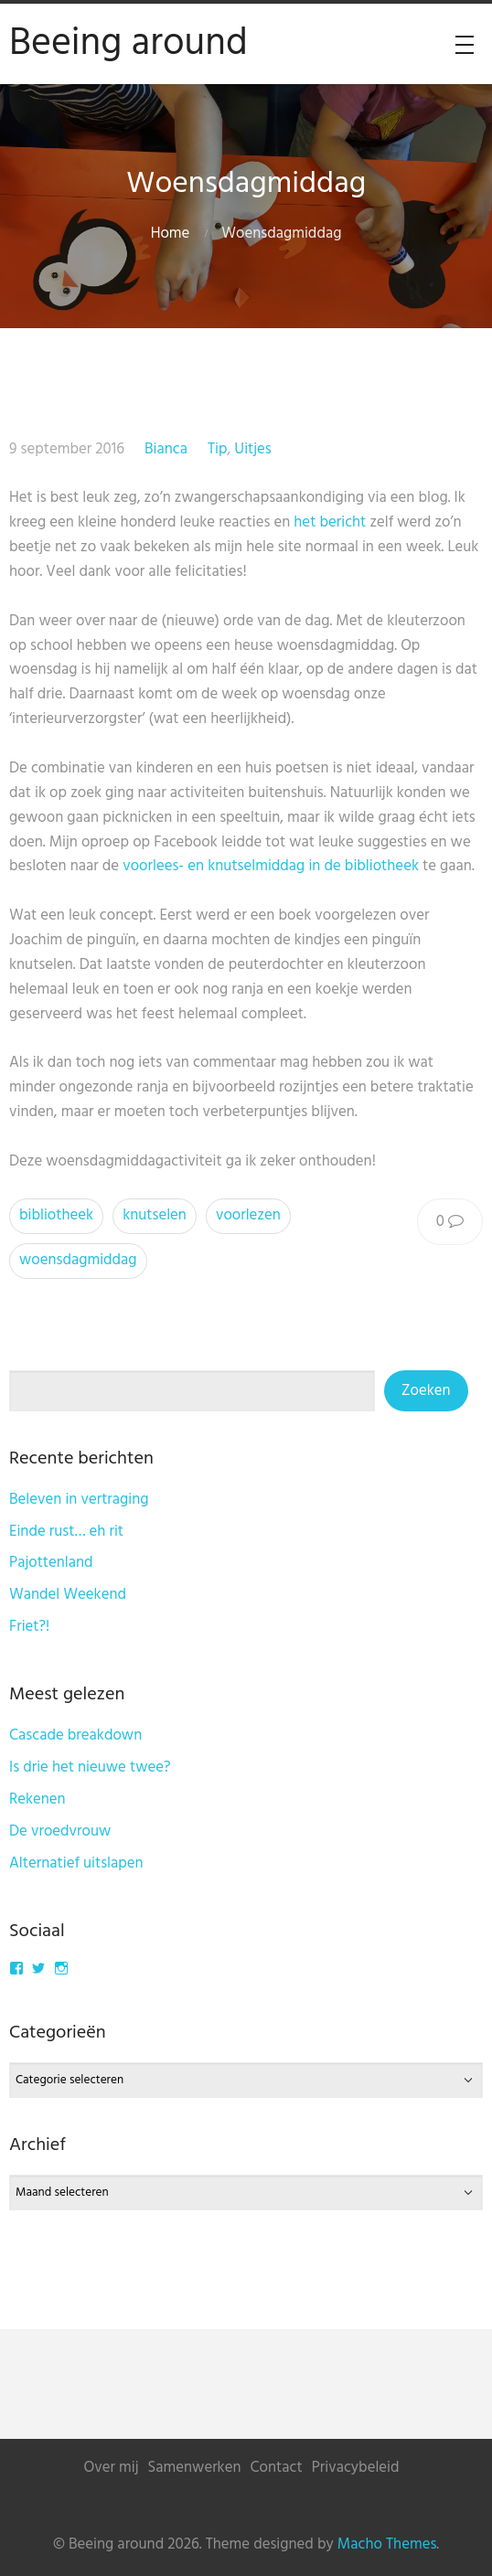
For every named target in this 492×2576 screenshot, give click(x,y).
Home (170, 233)
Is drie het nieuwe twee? (90, 1767)
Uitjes (252, 449)
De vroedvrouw (60, 1831)
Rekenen (37, 1799)
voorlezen (248, 1215)
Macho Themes (386, 2544)
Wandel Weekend (67, 1594)
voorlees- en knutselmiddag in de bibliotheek (271, 866)
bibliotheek (56, 1215)
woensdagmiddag (78, 1260)
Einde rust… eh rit (66, 1531)
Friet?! (29, 1626)
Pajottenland (51, 1562)
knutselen (155, 1215)
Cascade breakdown (75, 1735)
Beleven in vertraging (79, 1499)
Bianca (165, 449)
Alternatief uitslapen (76, 1863)
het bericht (330, 522)
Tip (218, 449)
